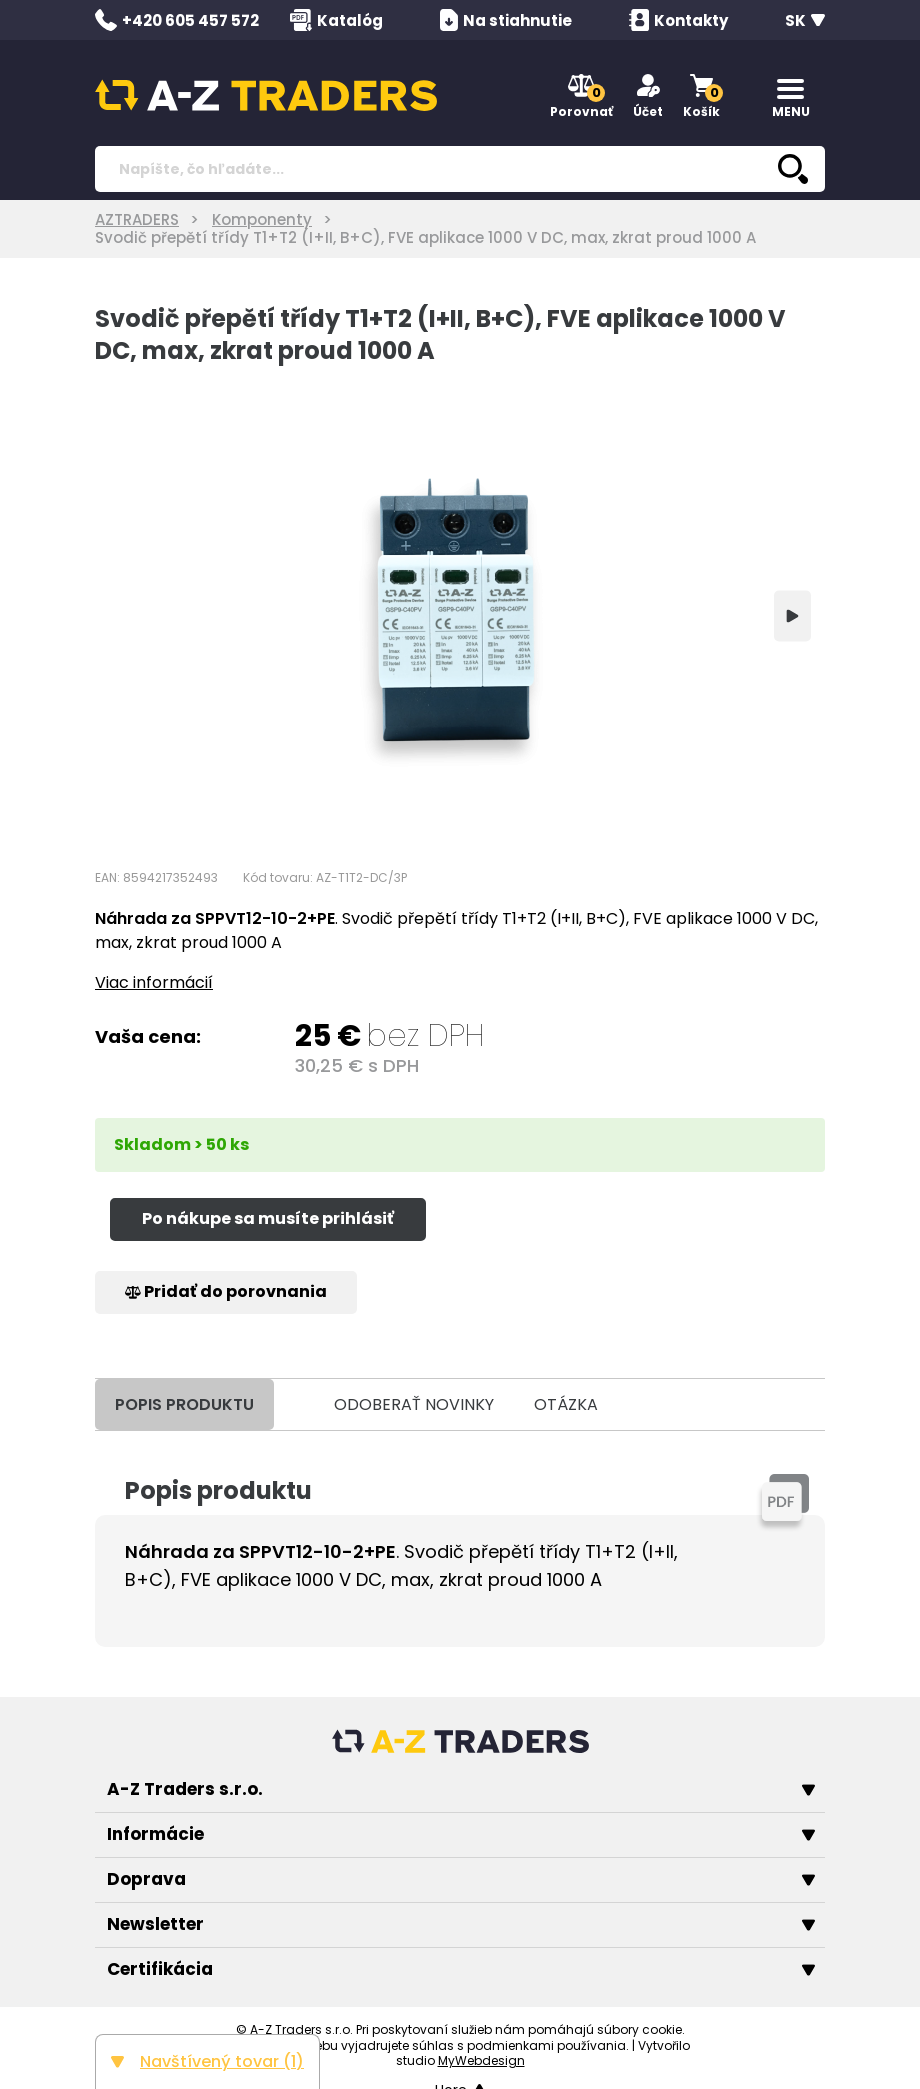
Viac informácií (154, 982)
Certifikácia (461, 1969)
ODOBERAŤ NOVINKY (414, 1404)
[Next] (792, 615)
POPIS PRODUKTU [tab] (184, 1404)
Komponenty (262, 219)
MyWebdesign (481, 2060)
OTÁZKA (566, 1404)
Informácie (461, 1834)
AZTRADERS (137, 219)
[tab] (294, 1404)
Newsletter (461, 1924)
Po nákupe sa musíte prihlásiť (268, 1218)
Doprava (461, 1879)
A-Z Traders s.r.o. (461, 1789)
